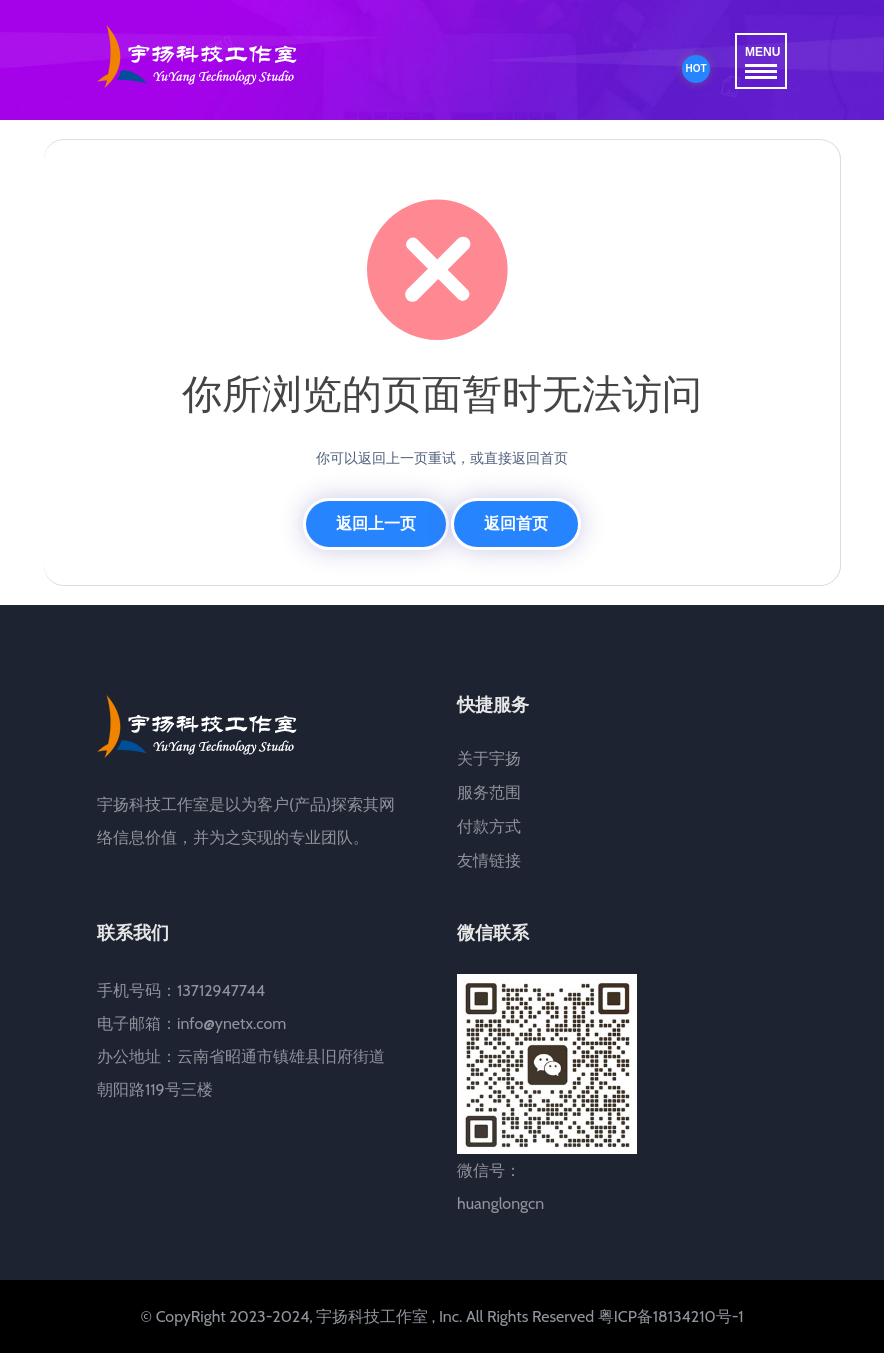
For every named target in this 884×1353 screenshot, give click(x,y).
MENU (762, 62)
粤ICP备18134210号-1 (671, 1316)
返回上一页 (376, 523)
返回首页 (516, 523)
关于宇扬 (489, 758)
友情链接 (489, 860)
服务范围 (489, 792)
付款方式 (489, 826)
